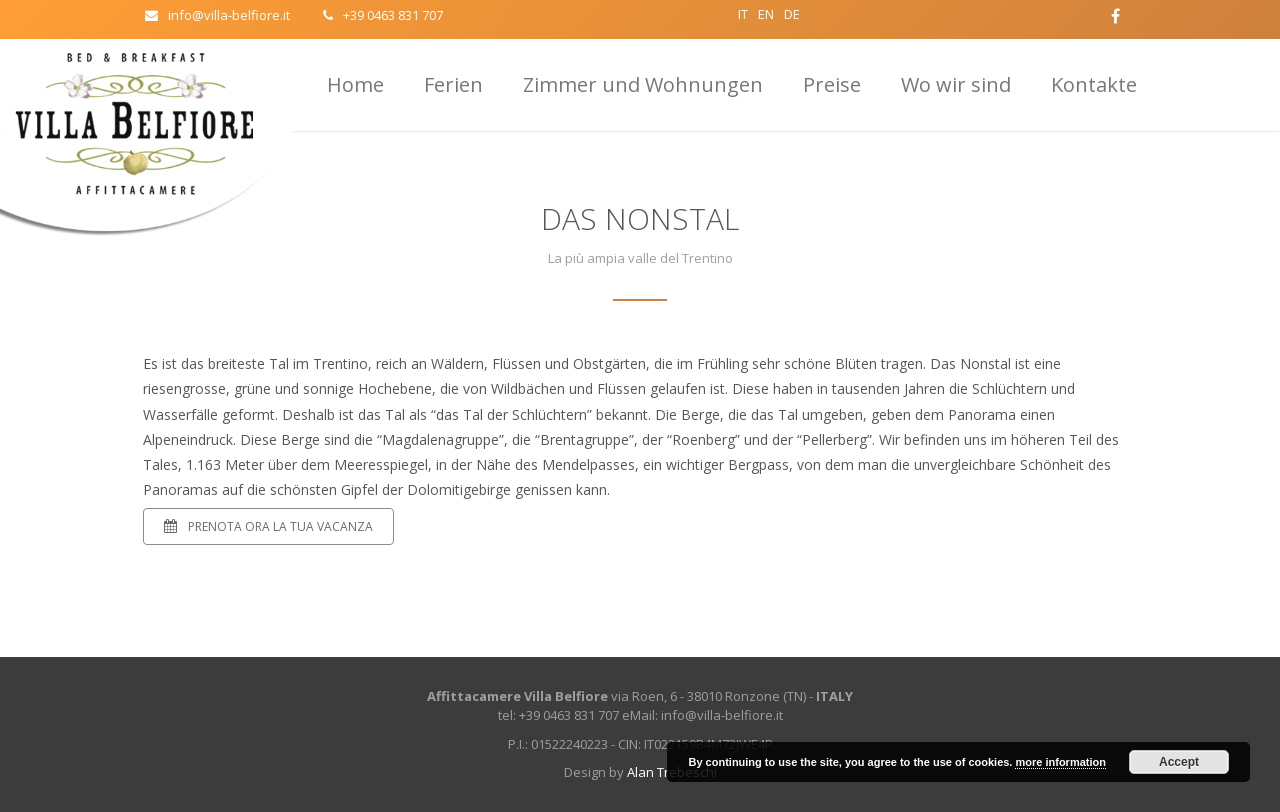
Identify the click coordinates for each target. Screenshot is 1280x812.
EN (766, 14)
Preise (832, 84)
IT (743, 14)
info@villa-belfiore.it (217, 15)
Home (355, 84)
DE (792, 14)
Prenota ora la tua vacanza (268, 526)
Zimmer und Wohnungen (643, 84)
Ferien (453, 84)
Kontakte (1094, 84)
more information (1060, 762)
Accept (1179, 762)
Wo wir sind (956, 84)
